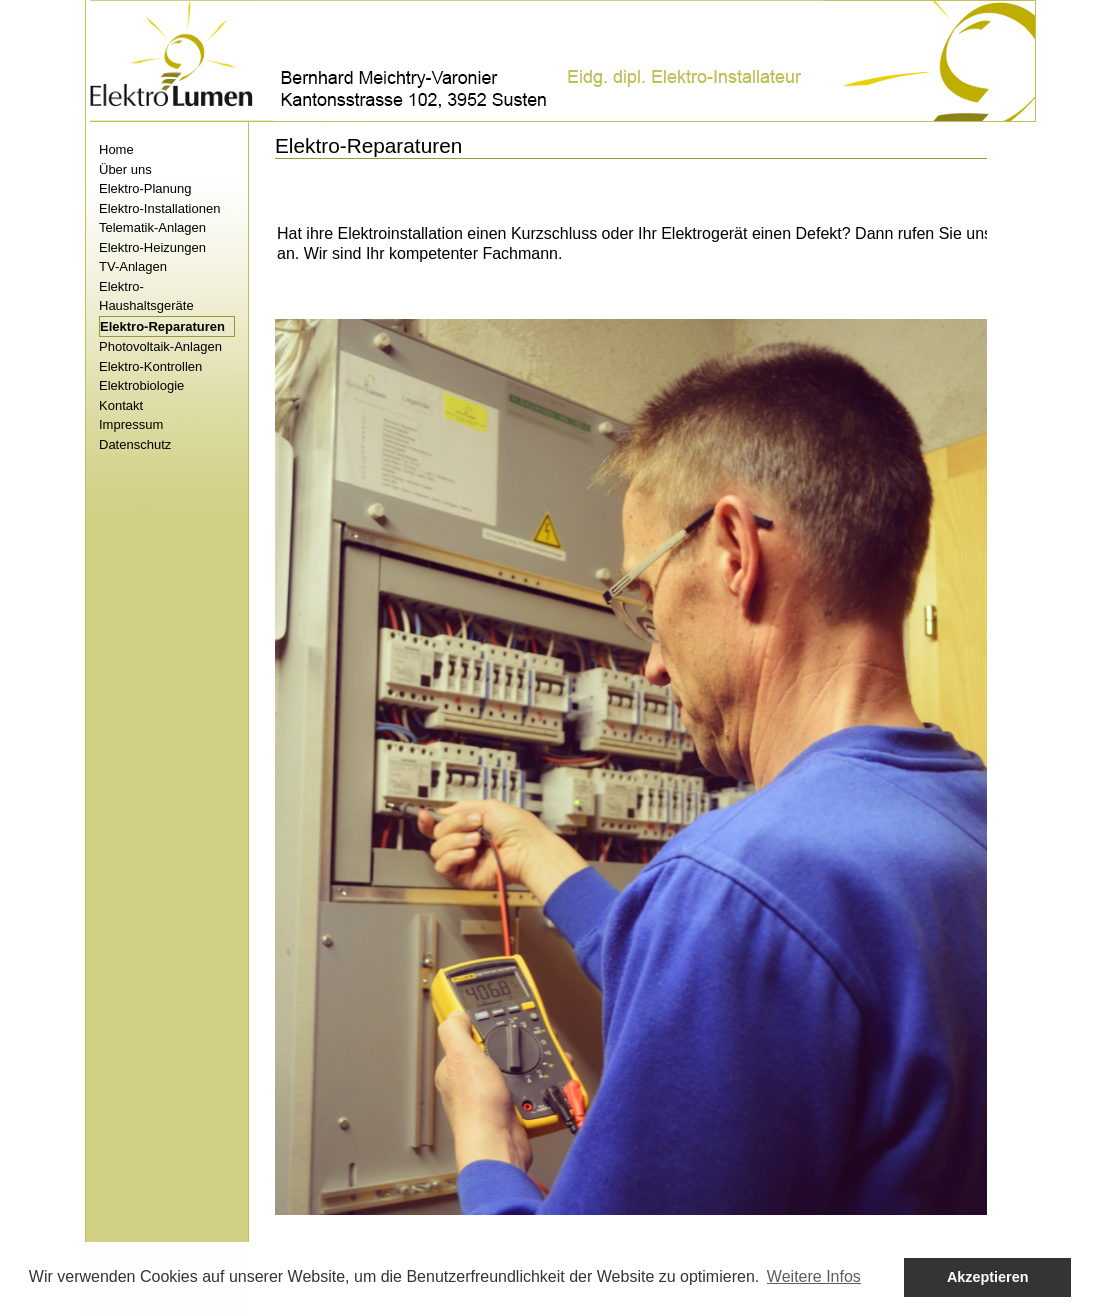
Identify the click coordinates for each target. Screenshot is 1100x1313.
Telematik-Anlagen (152, 227)
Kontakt (121, 405)
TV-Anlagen (133, 266)
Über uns (125, 169)
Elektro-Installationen (159, 208)
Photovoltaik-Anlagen (160, 346)
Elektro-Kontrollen (150, 366)
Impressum (131, 424)
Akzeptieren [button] (988, 1277)
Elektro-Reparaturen (162, 326)
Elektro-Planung (145, 188)
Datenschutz (135, 444)
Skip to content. (84, 121)
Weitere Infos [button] (814, 1276)
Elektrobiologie (141, 385)
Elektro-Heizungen (152, 247)
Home (116, 149)
